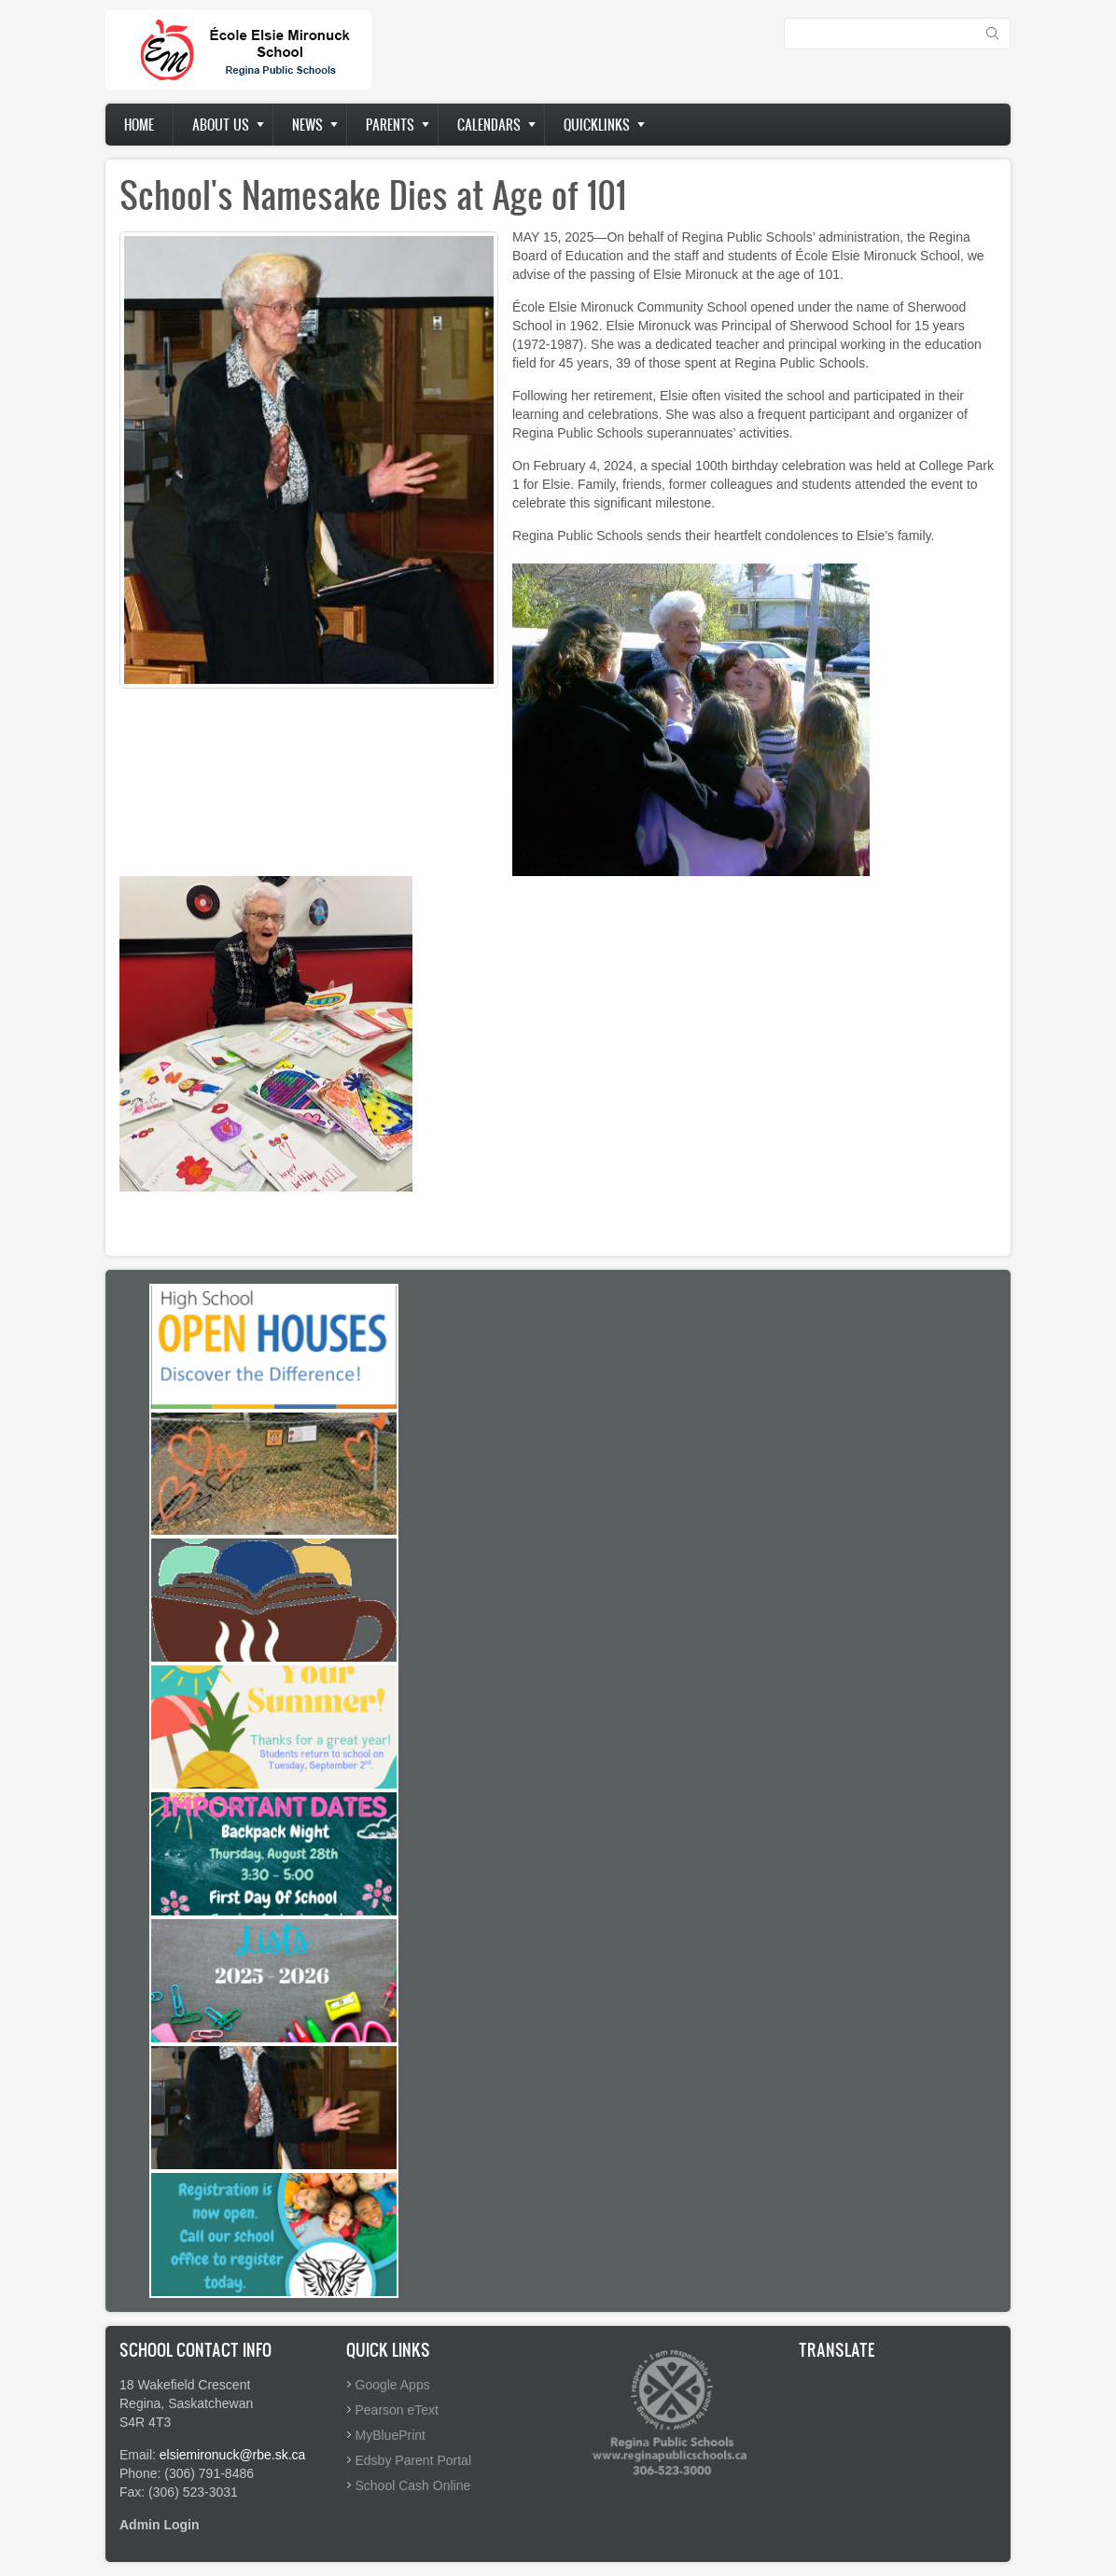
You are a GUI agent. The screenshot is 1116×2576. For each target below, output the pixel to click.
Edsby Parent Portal (414, 2460)
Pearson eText (397, 2409)
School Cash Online (413, 2485)
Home (139, 124)
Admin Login (159, 2524)
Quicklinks (597, 124)
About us (220, 124)
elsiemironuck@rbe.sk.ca (233, 2454)
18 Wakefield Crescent (184, 2384)
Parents (390, 124)
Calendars (489, 124)
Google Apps (393, 2384)
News (307, 124)
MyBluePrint (390, 2435)
